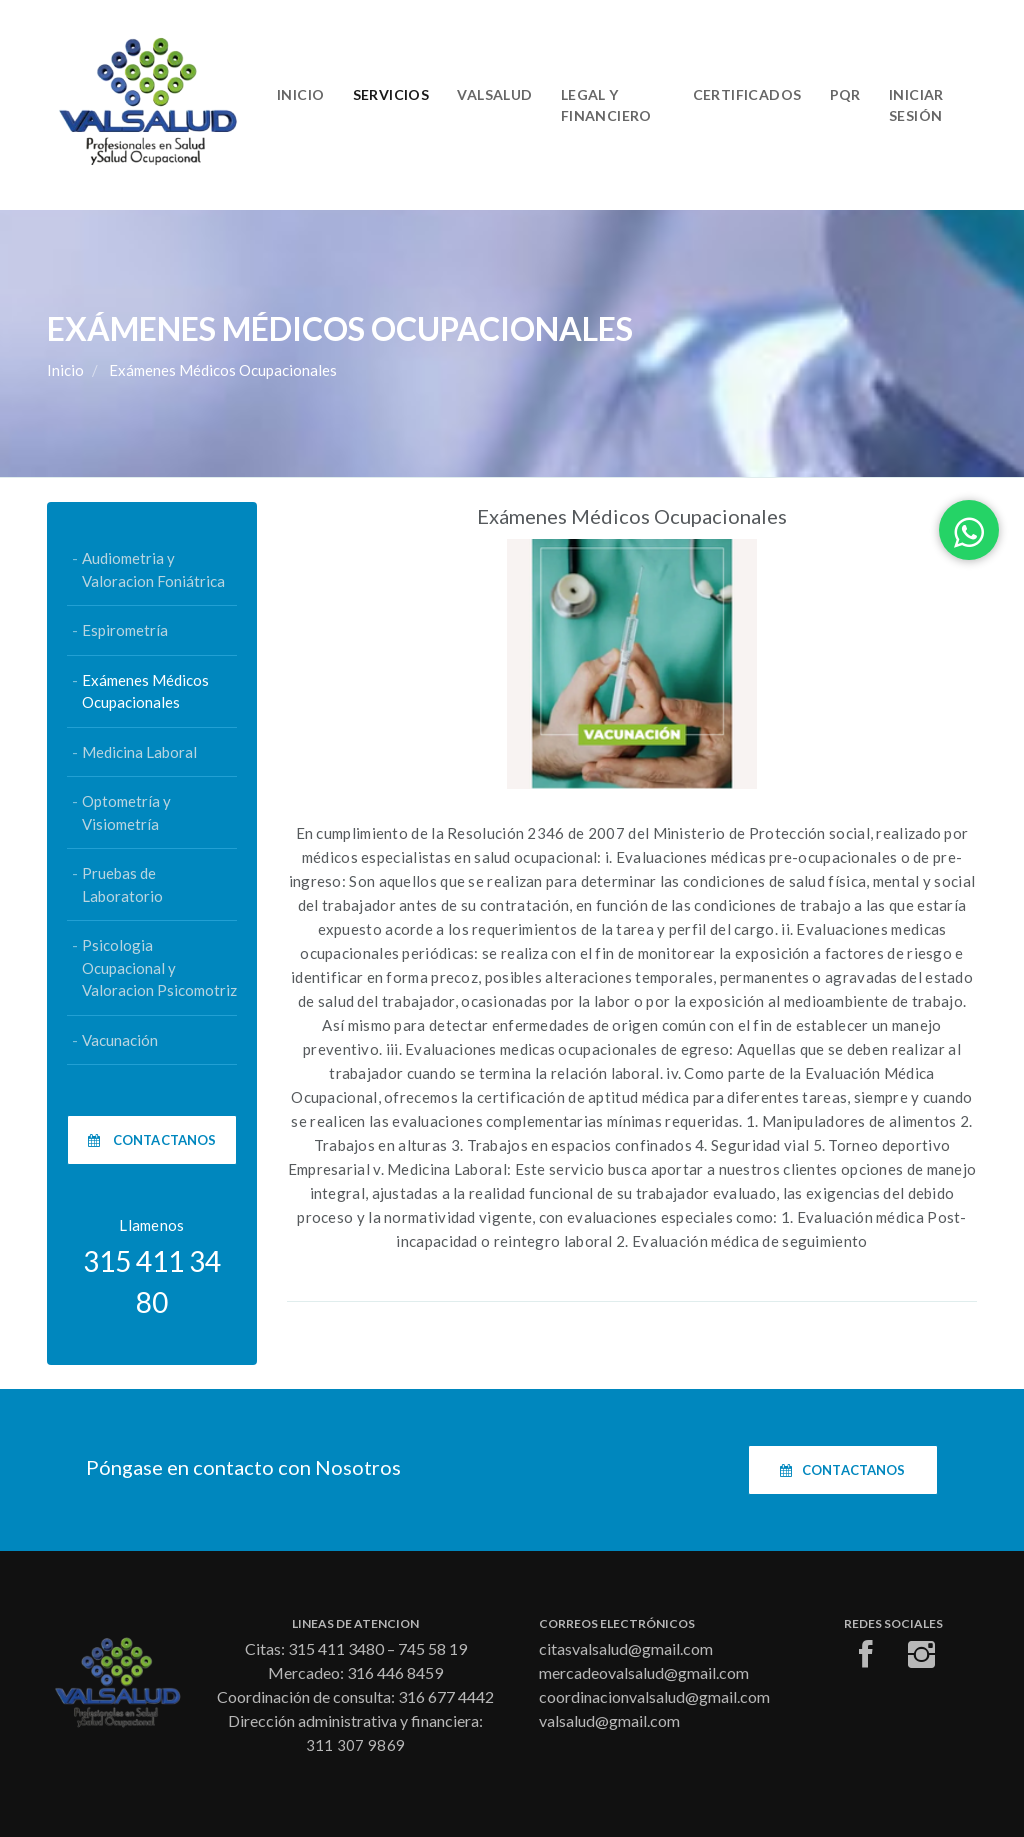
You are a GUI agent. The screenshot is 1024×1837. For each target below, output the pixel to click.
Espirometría (125, 630)
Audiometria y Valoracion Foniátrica (153, 569)
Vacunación (120, 1040)
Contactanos (152, 1140)
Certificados (747, 94)
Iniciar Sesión (916, 105)
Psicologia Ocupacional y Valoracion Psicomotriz (159, 967)
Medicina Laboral (139, 752)
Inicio (301, 94)
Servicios (391, 94)
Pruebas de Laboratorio (122, 884)
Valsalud (494, 94)
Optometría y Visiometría (126, 812)
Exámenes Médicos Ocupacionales (145, 691)
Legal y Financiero (606, 105)
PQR (845, 94)
